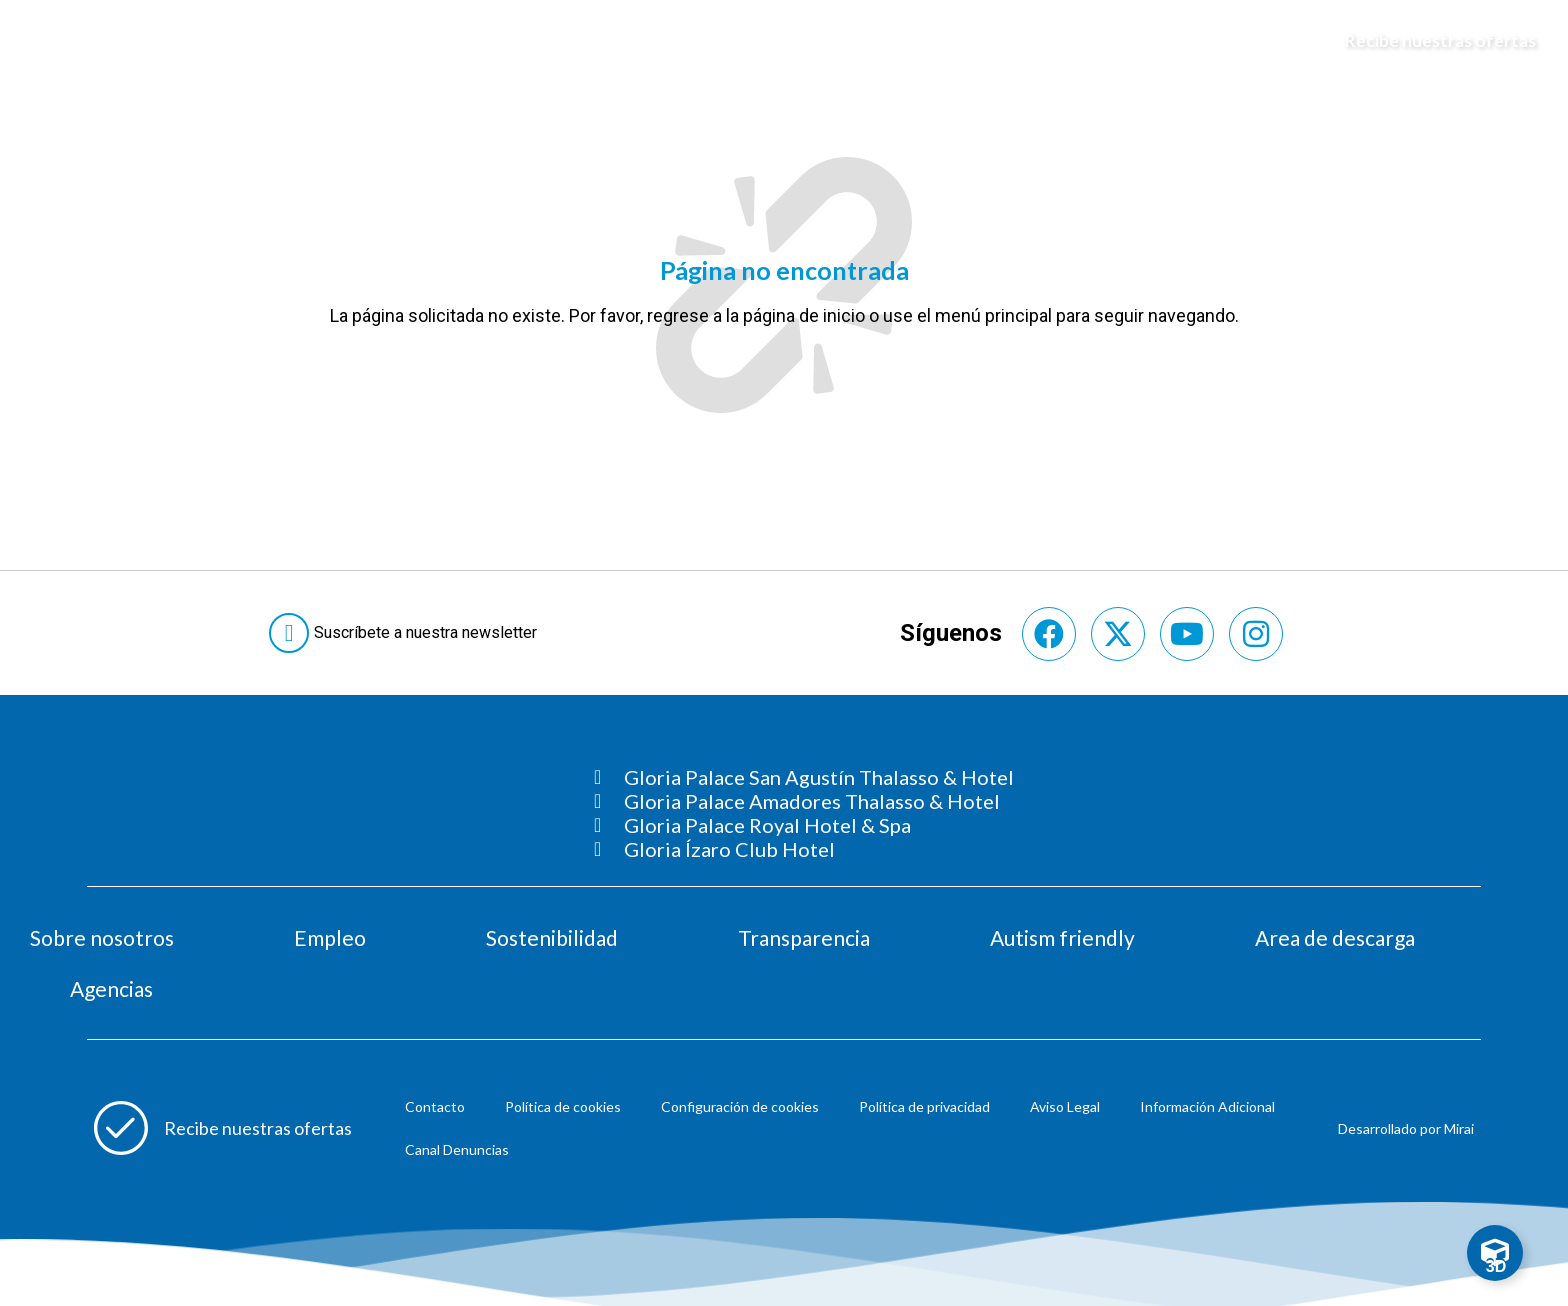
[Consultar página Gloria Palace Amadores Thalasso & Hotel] (804, 801)
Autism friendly (1062, 937)
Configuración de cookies (740, 1106)
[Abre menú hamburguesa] (41, 41)
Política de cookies (563, 1106)
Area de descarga (1335, 937)
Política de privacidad (924, 1106)
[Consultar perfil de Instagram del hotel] (1256, 634)
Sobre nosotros (102, 937)
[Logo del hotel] (785, 41)
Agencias (111, 988)
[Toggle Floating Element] (1495, 1253)
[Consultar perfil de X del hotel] (1118, 634)
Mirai (1459, 1128)
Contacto (435, 1106)
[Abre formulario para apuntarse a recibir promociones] (223, 1128)
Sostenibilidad (552, 937)
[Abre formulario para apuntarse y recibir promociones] (1431, 41)
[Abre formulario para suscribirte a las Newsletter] (407, 633)
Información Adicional (1207, 1106)
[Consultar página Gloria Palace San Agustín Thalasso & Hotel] (804, 777)
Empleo (330, 937)
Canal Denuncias (457, 1149)
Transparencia (804, 937)
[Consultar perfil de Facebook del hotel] (1049, 634)
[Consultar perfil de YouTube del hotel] (1187, 634)
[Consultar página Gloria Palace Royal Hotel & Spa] (804, 825)
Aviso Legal (1065, 1106)
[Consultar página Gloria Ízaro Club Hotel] (804, 849)
